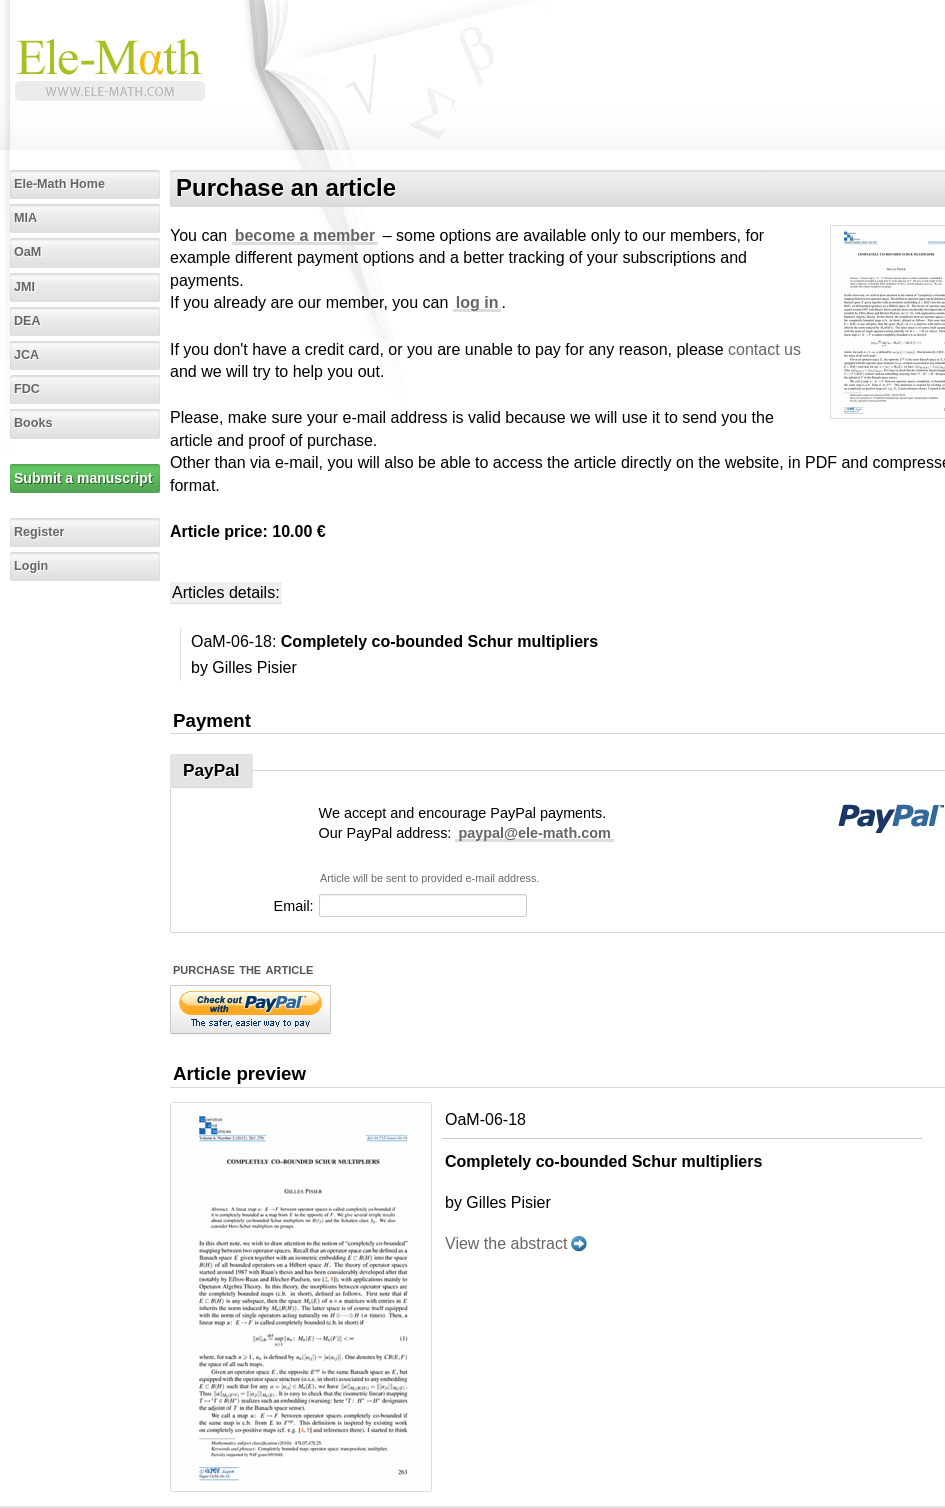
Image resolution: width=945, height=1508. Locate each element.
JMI (24, 287)
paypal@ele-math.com (534, 833)
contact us (764, 349)
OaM (27, 252)
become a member (305, 235)
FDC (27, 389)
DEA (27, 321)
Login (31, 566)
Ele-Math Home (59, 184)
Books (33, 423)
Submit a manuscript (83, 478)
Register (39, 532)
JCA (26, 355)
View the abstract (506, 1243)
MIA (25, 218)
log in (477, 302)
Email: (294, 906)
